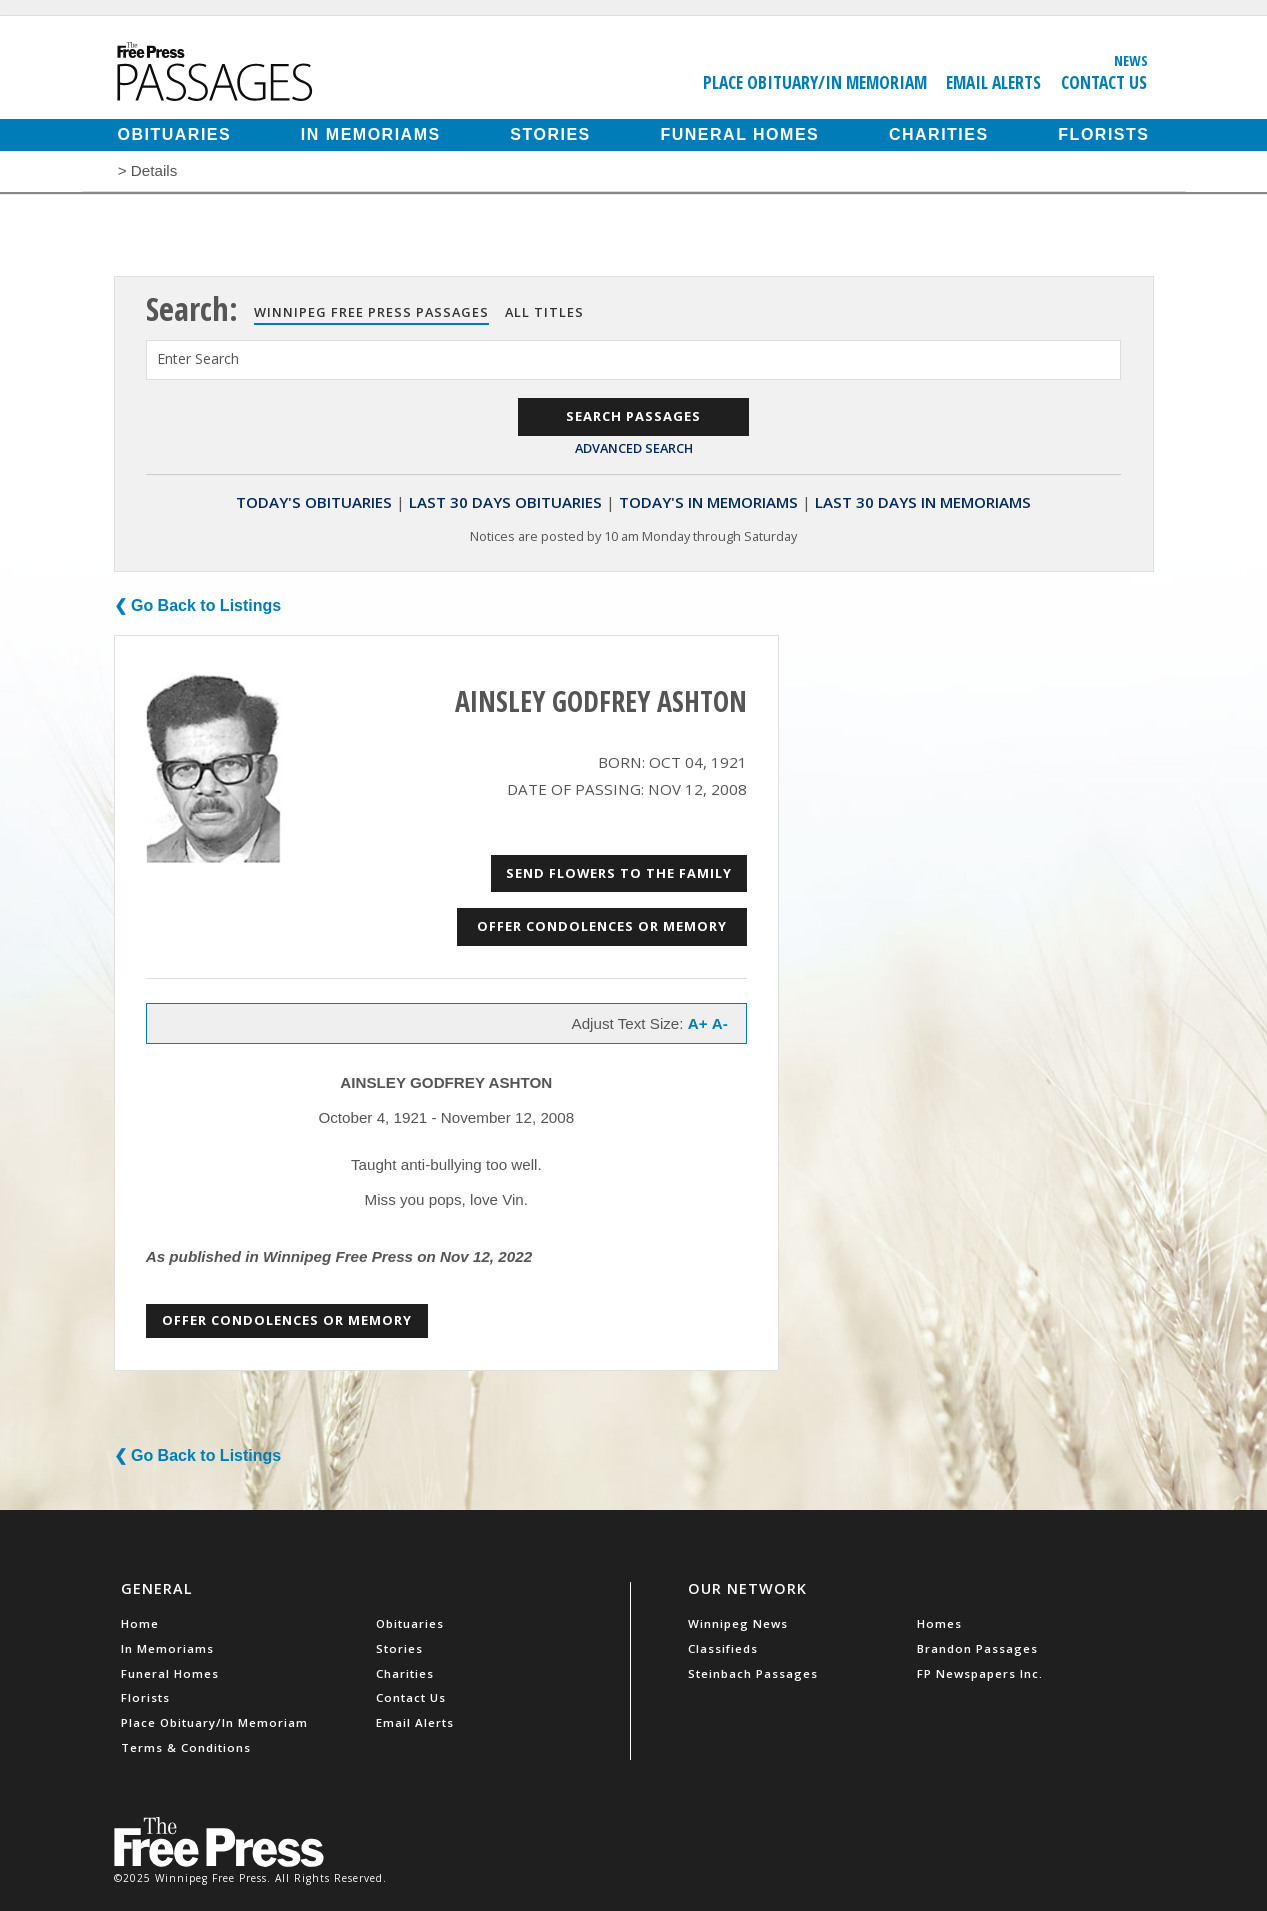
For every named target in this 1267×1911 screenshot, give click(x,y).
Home (140, 1623)
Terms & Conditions (186, 1747)
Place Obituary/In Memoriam (815, 82)
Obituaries (175, 134)
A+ (698, 1023)
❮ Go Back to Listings (198, 605)
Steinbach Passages (753, 1673)
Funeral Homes (739, 134)
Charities (939, 134)
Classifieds (723, 1648)
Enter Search (198, 358)
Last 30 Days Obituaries (505, 502)
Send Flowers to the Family (619, 873)
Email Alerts (993, 82)
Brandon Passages (977, 1648)
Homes (939, 1623)
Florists (1103, 134)
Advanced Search (634, 448)
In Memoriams (371, 134)
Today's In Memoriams (708, 502)
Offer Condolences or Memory (602, 926)
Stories (550, 134)
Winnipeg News (738, 1623)
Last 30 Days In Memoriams (923, 502)
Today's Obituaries (314, 502)
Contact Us (1104, 82)
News (1131, 60)
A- (720, 1023)
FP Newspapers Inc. (980, 1673)
